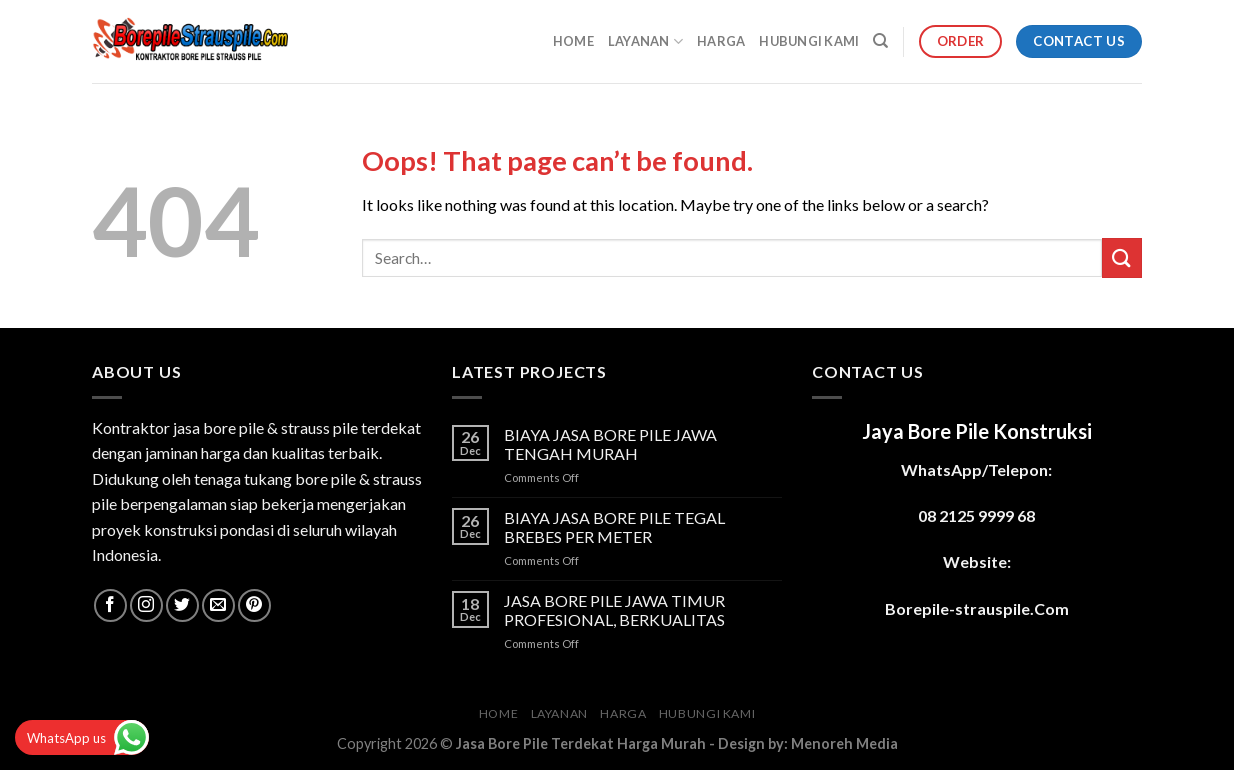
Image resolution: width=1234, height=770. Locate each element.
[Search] (880, 41)
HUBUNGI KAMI (809, 41)
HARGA (721, 41)
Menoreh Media (844, 743)
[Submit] (1122, 257)
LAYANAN (645, 41)
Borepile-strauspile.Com (977, 608)
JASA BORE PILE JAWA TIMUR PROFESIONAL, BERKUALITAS (614, 610)
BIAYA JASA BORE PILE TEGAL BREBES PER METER (614, 527)
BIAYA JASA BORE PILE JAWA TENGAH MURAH (610, 444)
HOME (573, 41)
